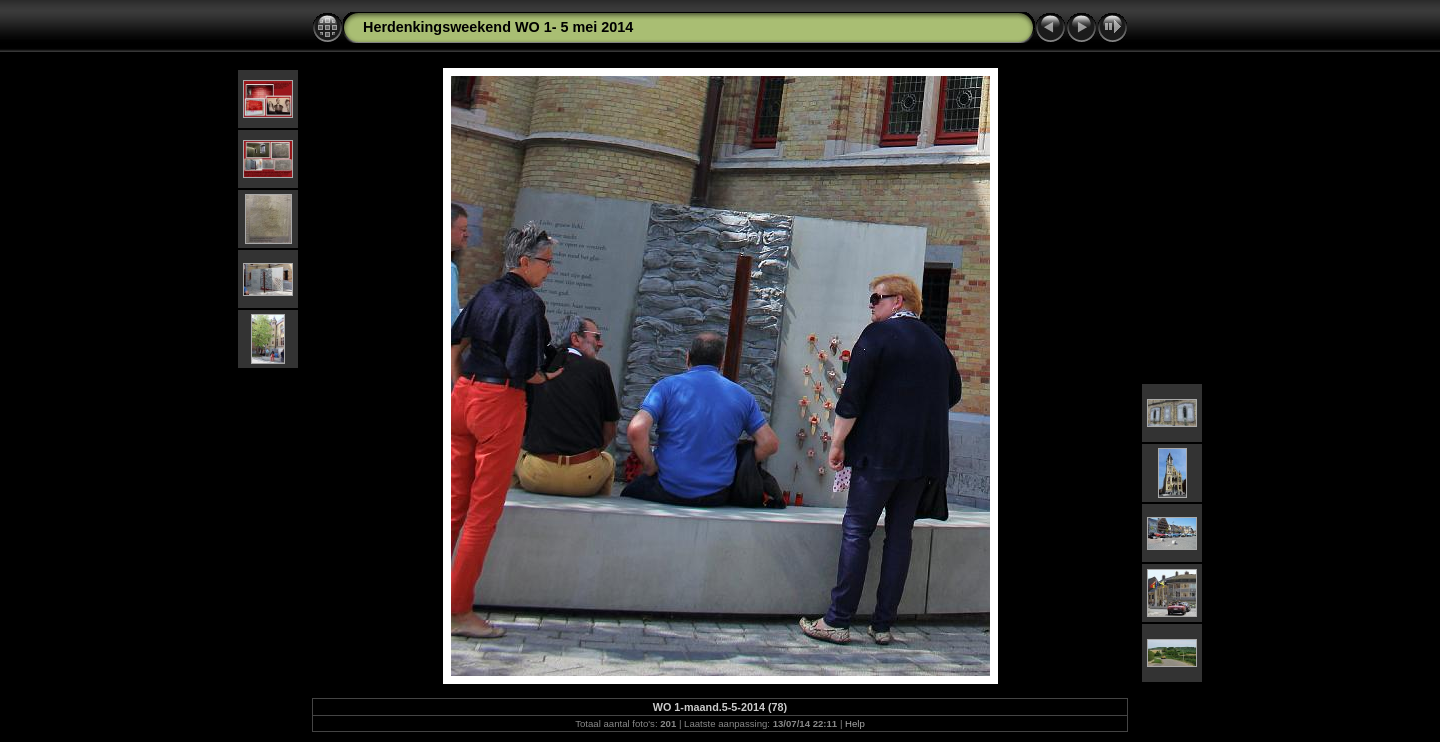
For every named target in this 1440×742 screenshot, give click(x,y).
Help (855, 723)
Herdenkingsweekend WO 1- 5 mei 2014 (498, 27)
